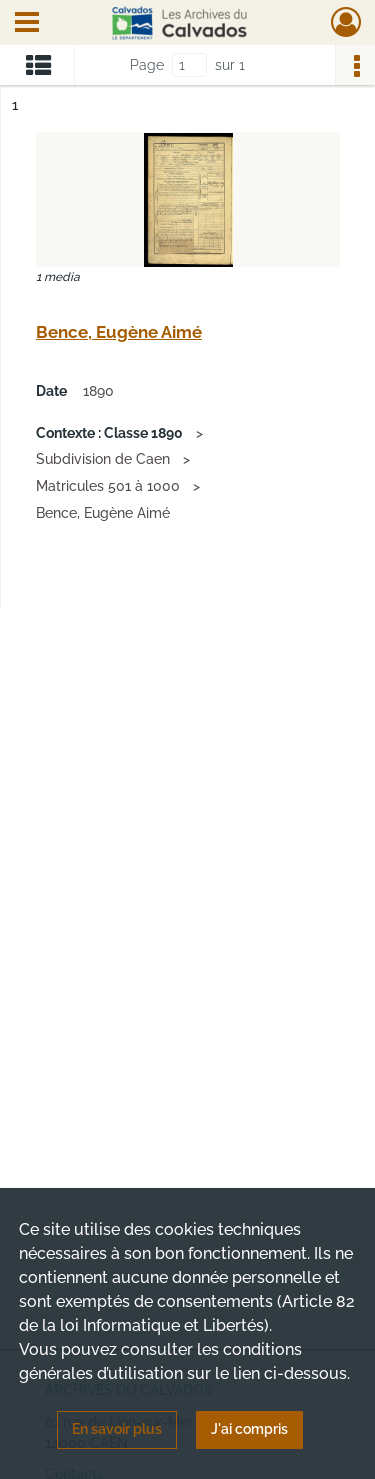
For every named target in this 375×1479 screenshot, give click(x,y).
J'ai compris (249, 1429)
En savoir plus (117, 1429)
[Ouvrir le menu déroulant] (27, 24)
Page (147, 65)
